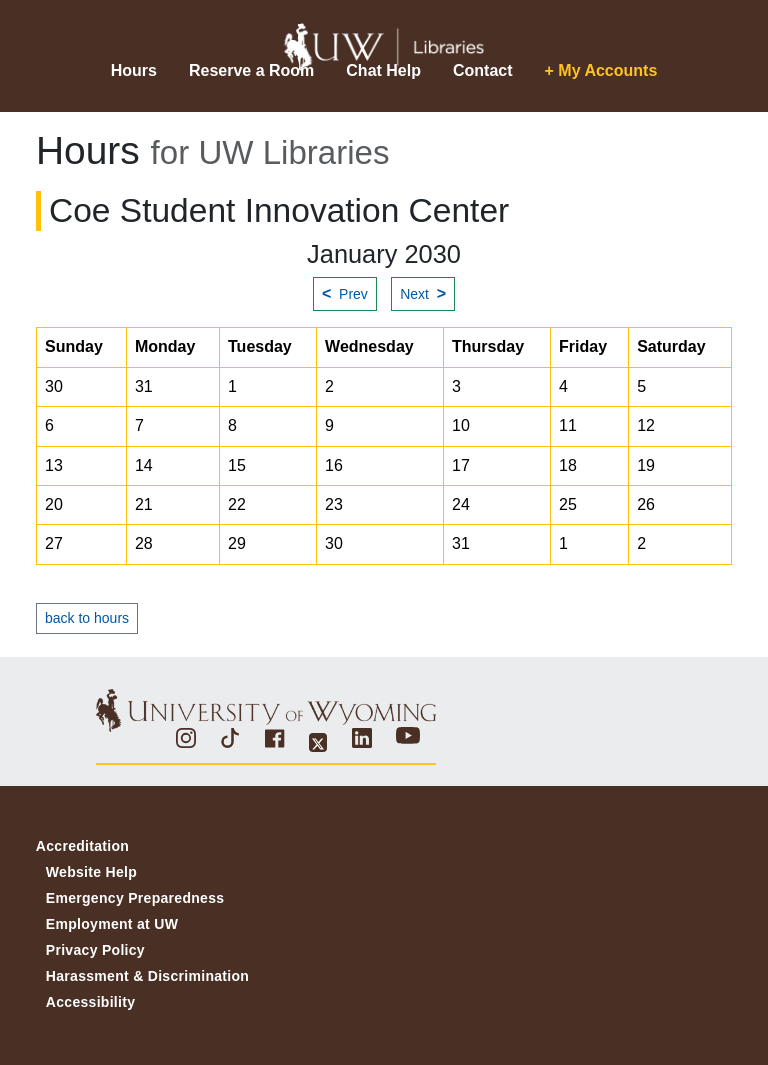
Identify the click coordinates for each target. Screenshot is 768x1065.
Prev (345, 293)
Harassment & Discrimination (147, 976)
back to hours (87, 618)
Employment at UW (112, 924)
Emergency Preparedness (135, 898)
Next (423, 293)
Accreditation (82, 846)
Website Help (91, 872)
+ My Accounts (601, 70)
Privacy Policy (95, 950)
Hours (134, 70)
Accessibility (91, 1002)
